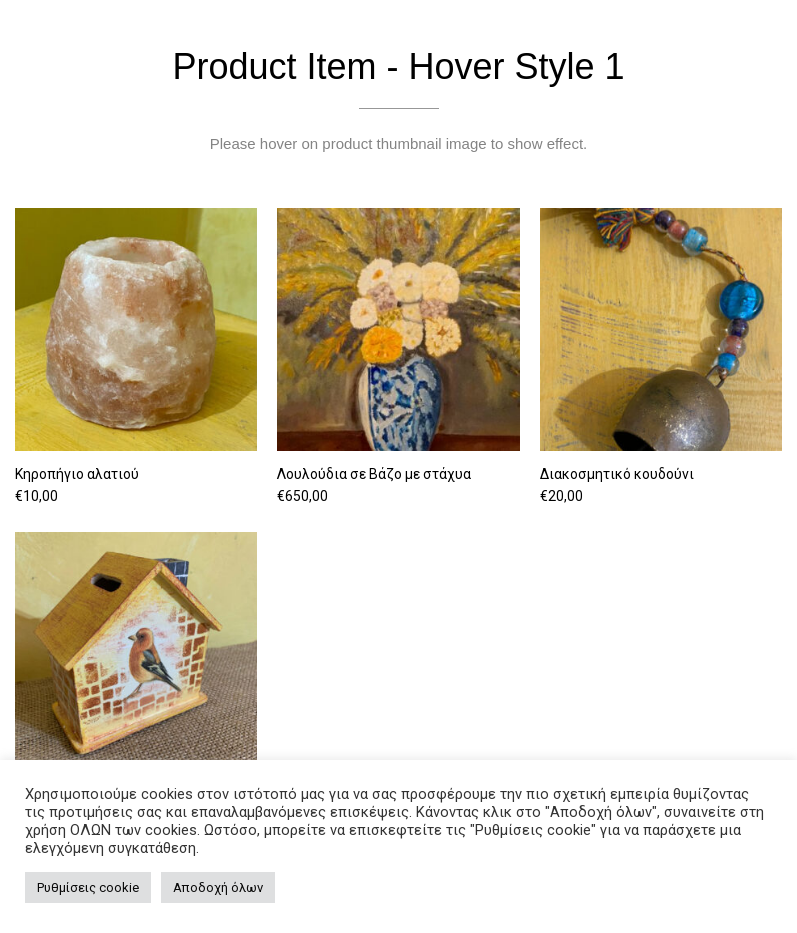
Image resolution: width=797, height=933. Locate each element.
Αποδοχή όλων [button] (218, 887)
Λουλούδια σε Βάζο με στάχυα (374, 474)
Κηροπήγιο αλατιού (77, 474)
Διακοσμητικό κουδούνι (617, 474)
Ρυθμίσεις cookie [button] (88, 887)
